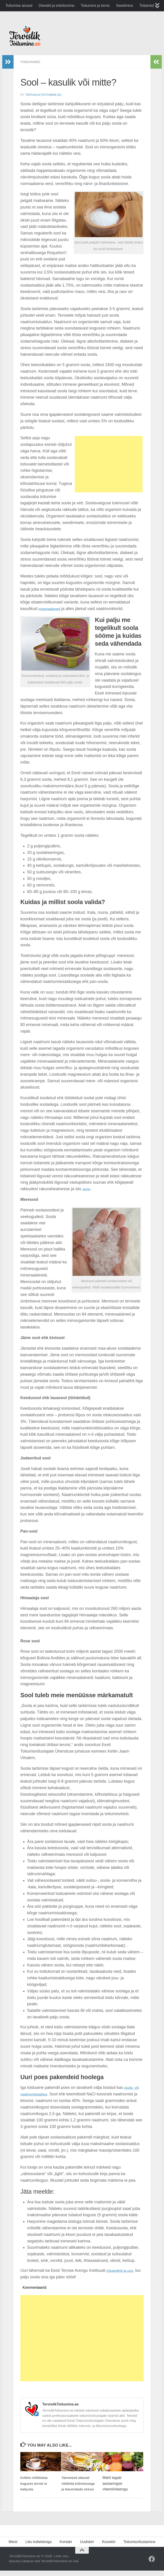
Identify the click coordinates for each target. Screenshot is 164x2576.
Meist (13, 2547)
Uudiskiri (87, 2547)
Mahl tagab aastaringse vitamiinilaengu (115, 2483)
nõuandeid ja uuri (122, 2270)
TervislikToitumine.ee (44, 94)
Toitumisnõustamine (139, 2547)
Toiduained (31, 62)
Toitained (146, 5)
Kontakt (66, 2547)
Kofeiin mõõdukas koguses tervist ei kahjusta (35, 2483)
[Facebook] (152, 2564)
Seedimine (124, 5)
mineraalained (51, 608)
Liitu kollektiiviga (38, 2547)
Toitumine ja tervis (95, 5)
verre (86, 1188)
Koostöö (108, 2547)
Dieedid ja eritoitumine (56, 5)
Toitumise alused (18, 5)
